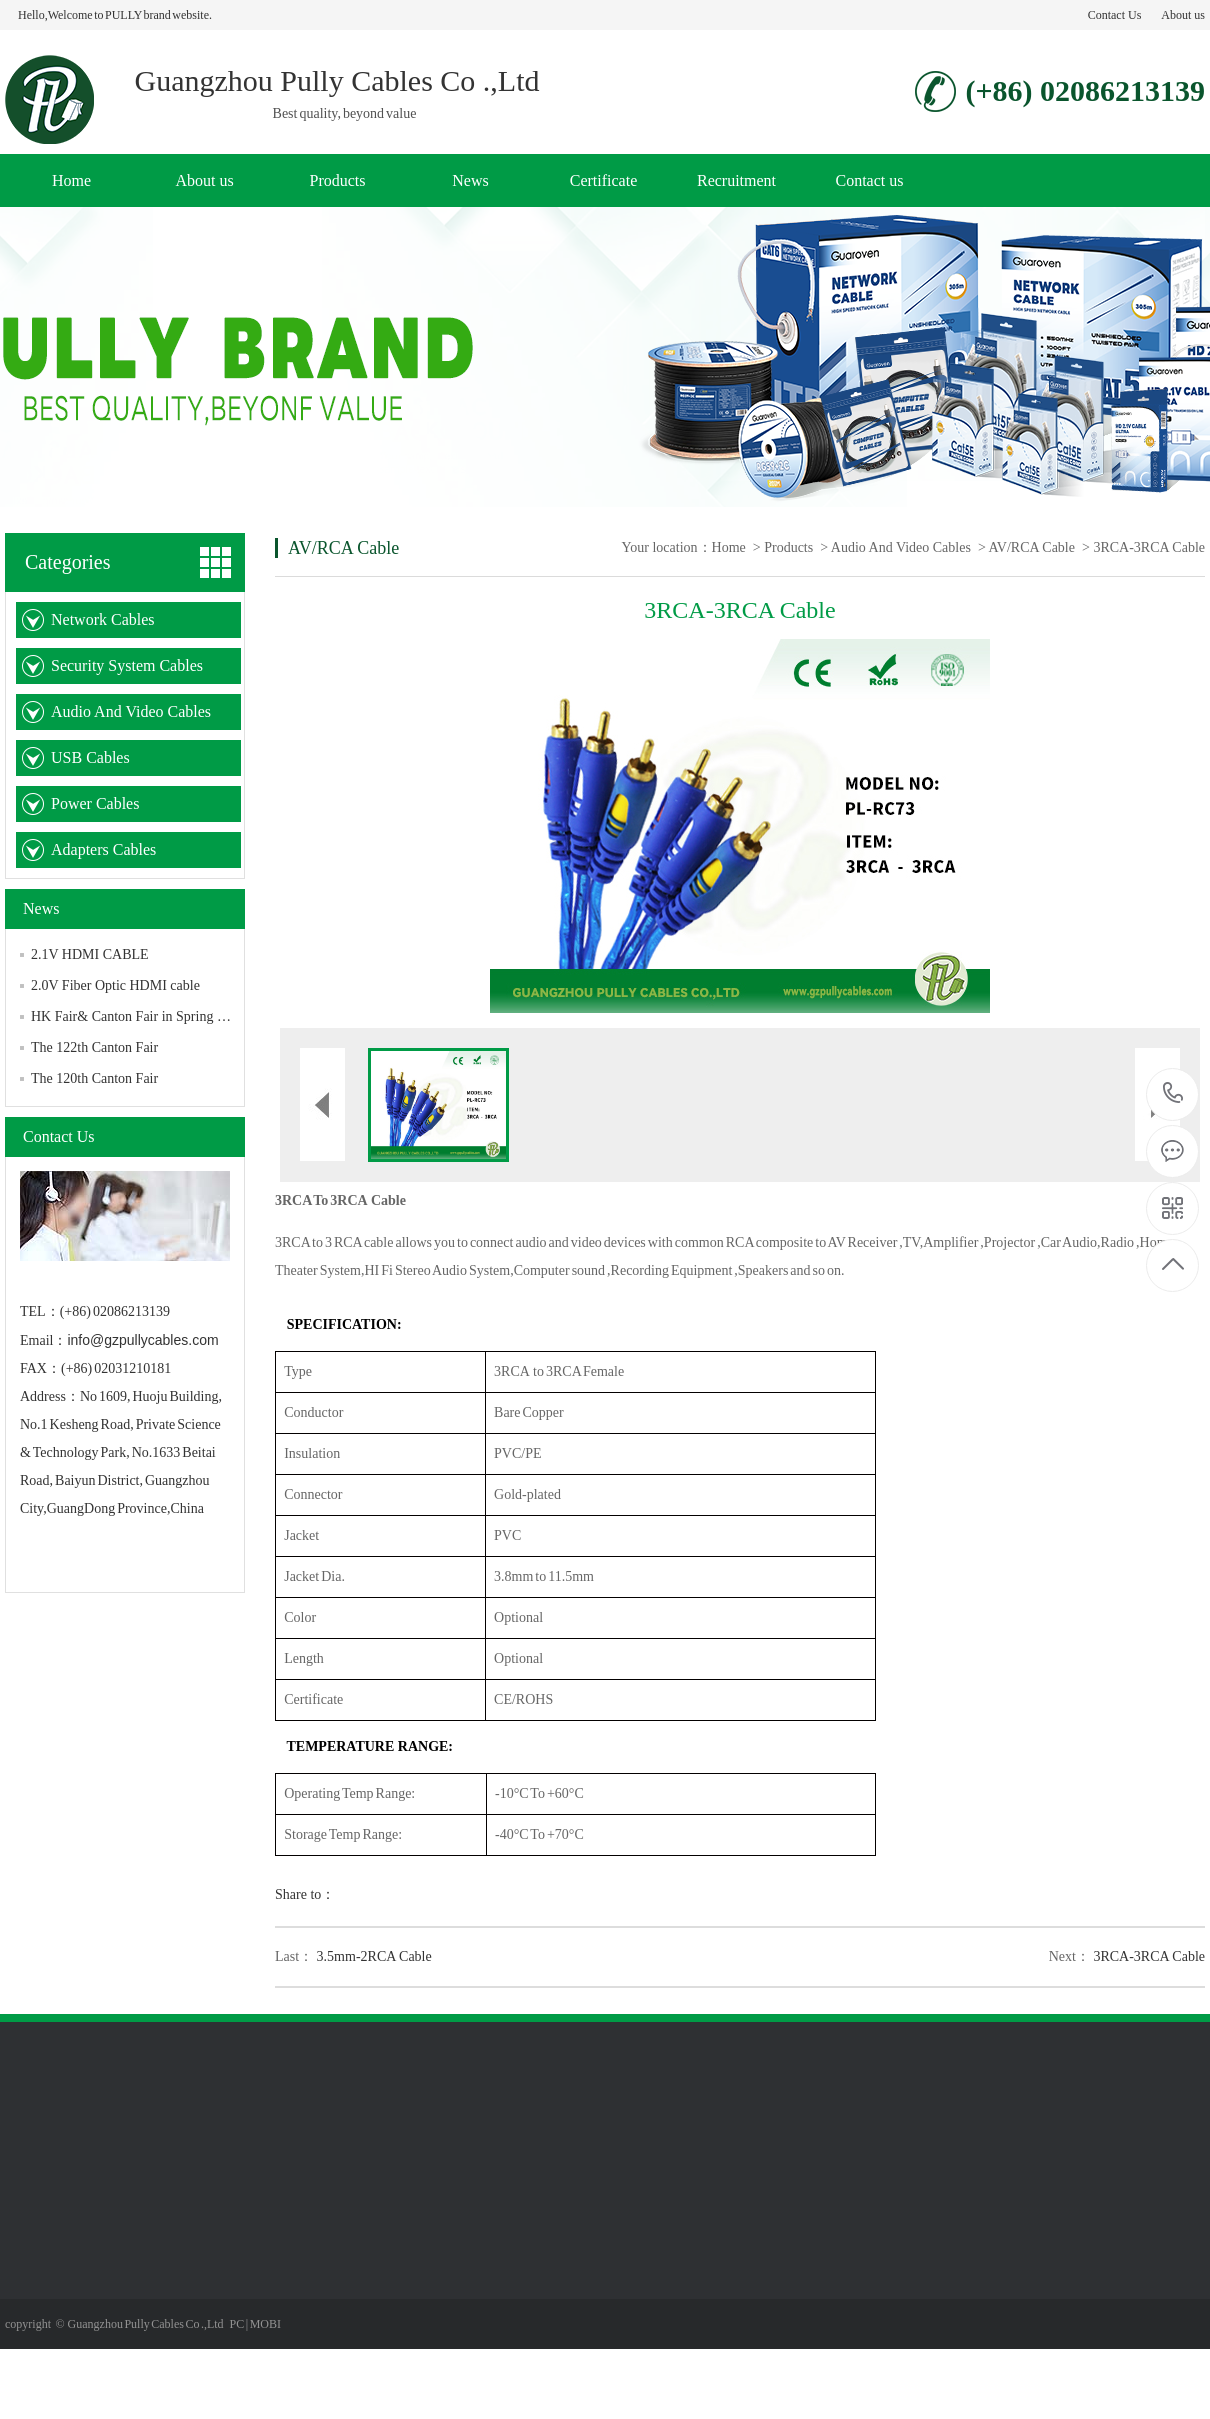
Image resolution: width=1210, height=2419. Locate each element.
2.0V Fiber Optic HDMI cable (115, 985)
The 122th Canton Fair (94, 1047)
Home (71, 180)
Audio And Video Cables (131, 711)
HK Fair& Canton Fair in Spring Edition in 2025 (167, 1016)
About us (1183, 15)
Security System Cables (127, 665)
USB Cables (90, 757)
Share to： (305, 1894)
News (470, 180)
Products (338, 180)
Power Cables (95, 803)
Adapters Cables (103, 849)
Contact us (870, 180)
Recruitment (736, 180)
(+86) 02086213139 (1173, 1094)
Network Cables (103, 619)
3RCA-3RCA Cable (1149, 1956)
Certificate (604, 180)
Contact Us (1115, 15)
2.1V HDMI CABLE (90, 954)
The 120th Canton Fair (94, 1078)
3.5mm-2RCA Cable (374, 1956)
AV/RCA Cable (1032, 547)
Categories (68, 562)
